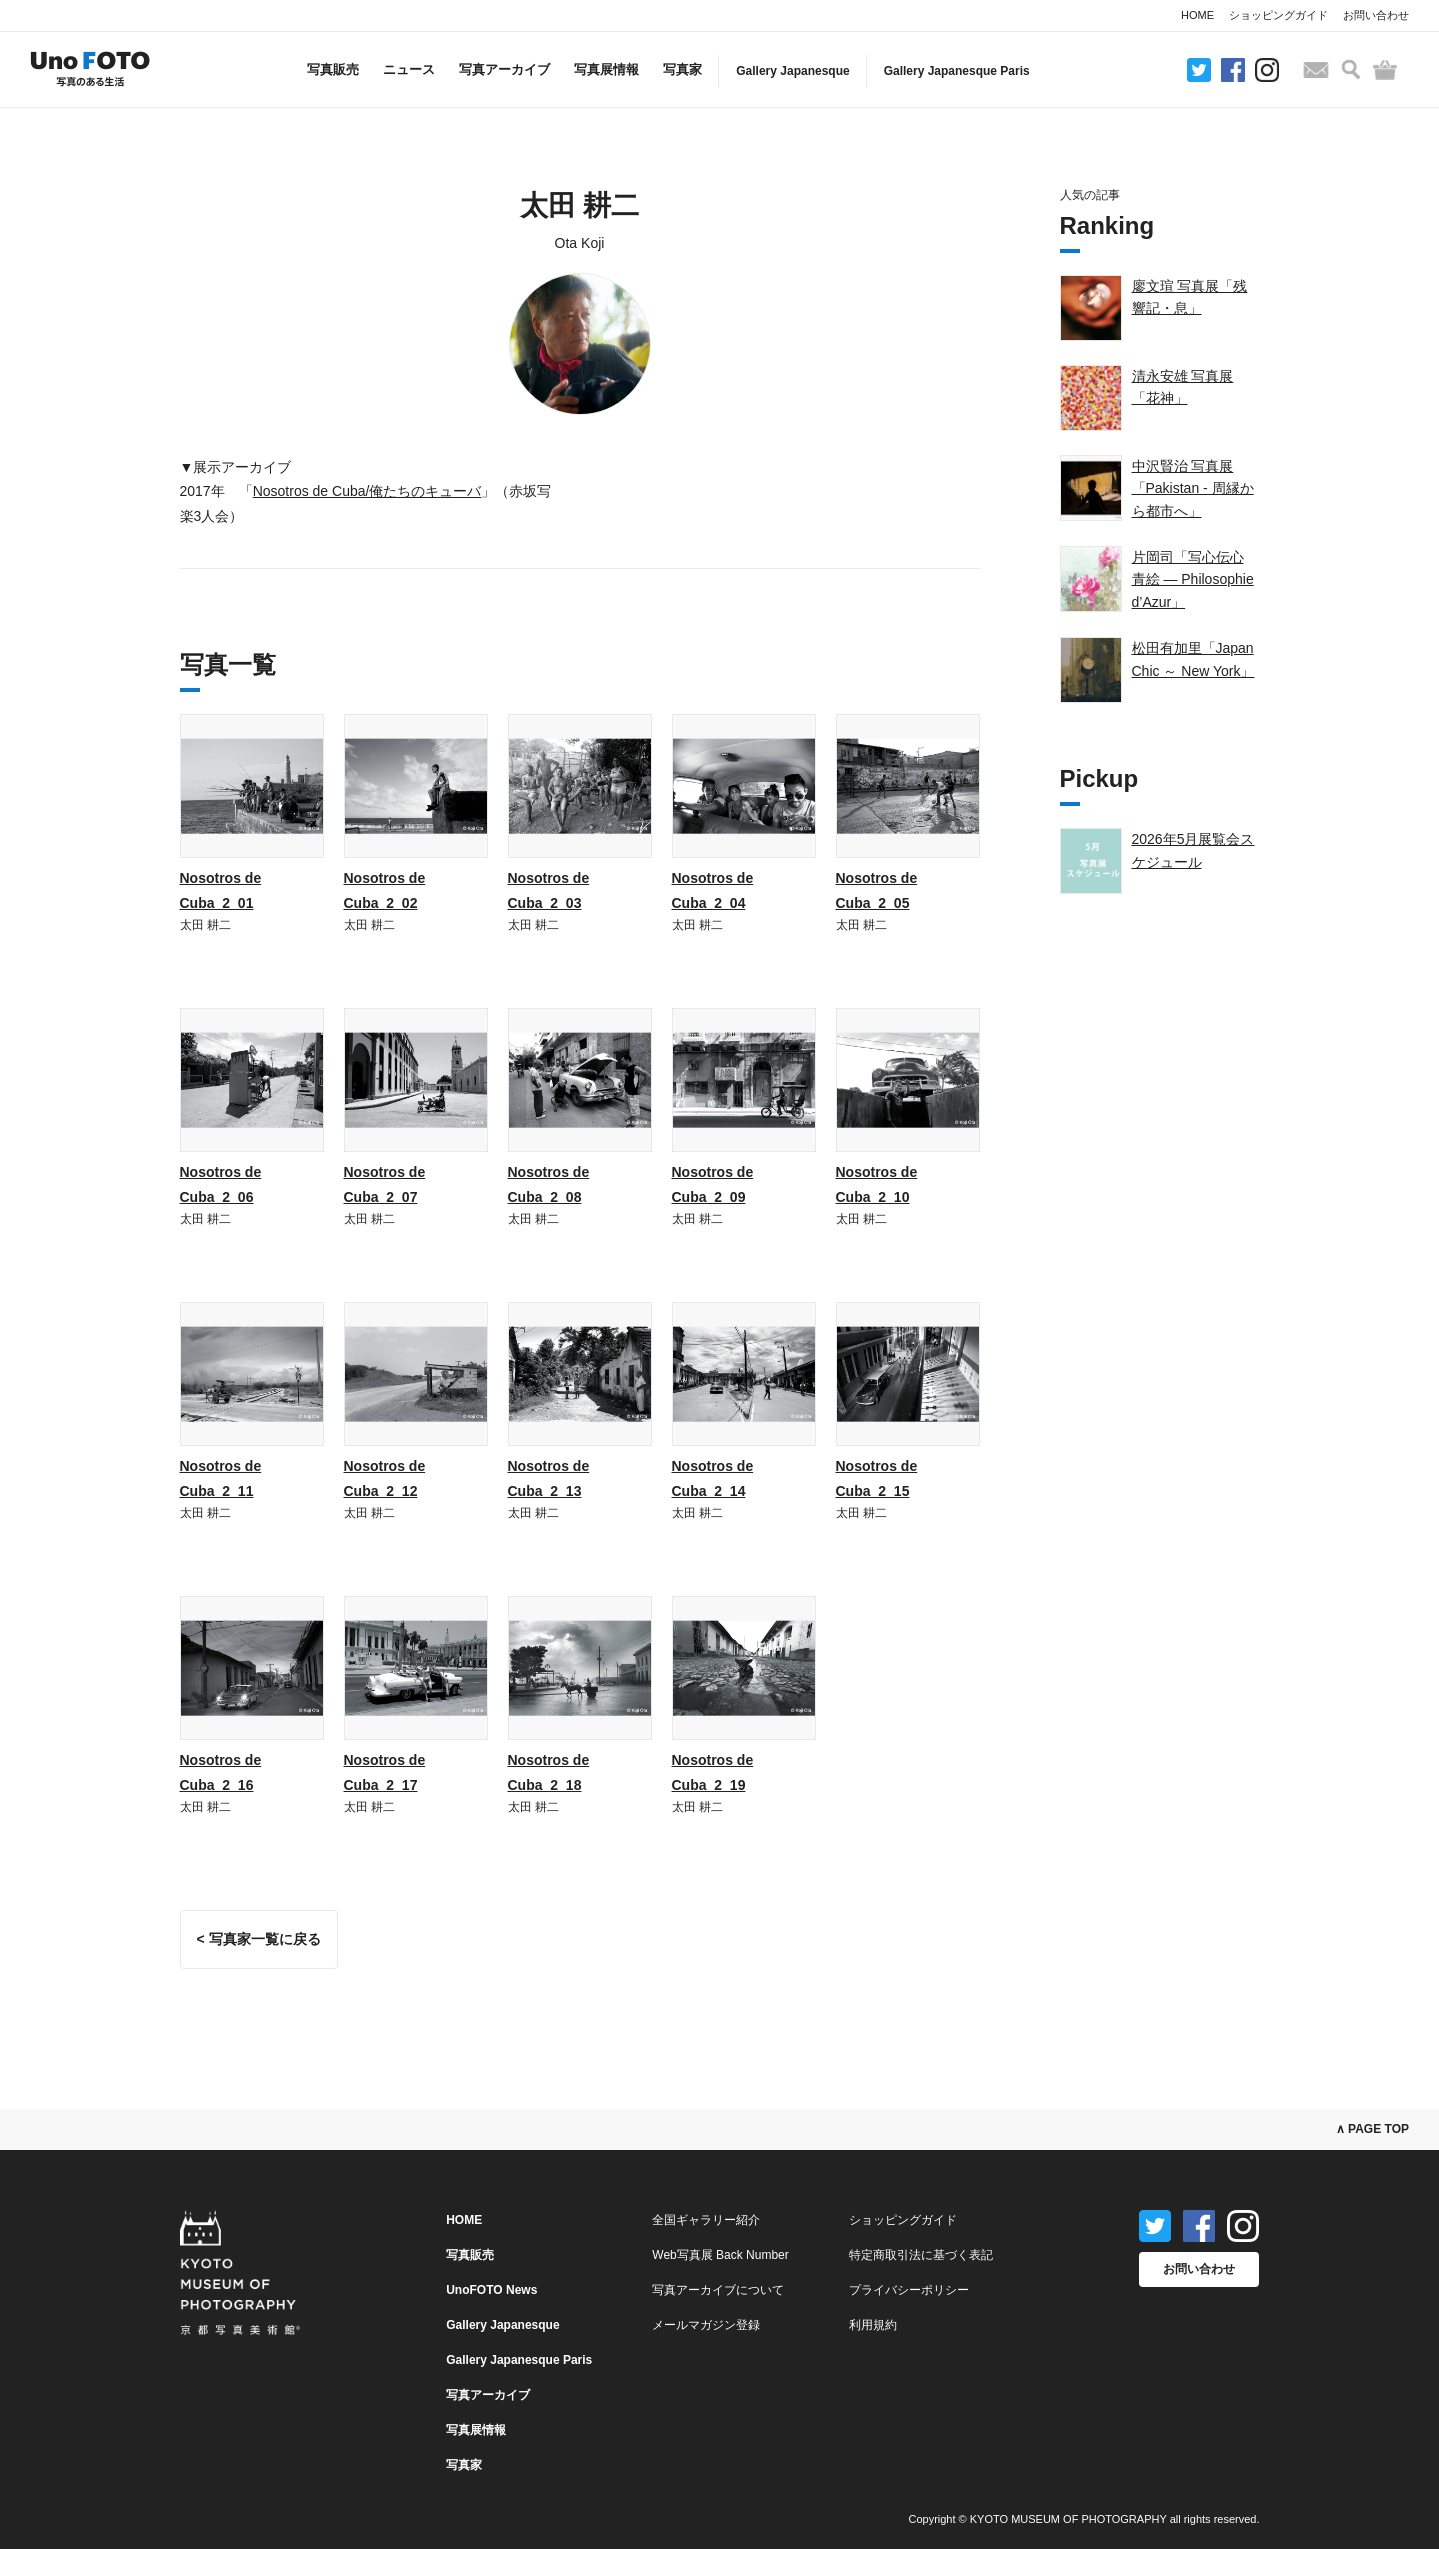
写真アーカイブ (504, 69)
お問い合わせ (1376, 15)
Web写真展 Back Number (720, 2255)
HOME (1197, 15)
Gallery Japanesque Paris (957, 71)
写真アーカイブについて (718, 2290)
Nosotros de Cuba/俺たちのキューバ (367, 491)
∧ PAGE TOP (1372, 2129)
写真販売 (333, 69)
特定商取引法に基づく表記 (921, 2255)
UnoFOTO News (491, 2290)
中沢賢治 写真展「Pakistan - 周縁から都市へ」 (1193, 488)
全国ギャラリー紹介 (706, 2220)
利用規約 (873, 2325)
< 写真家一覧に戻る (259, 1939)
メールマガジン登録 (706, 2325)
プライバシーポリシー (909, 2290)
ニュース (409, 69)
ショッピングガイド (1278, 15)
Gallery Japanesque (792, 71)
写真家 (682, 69)
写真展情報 (606, 69)
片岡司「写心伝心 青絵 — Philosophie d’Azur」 (1193, 579)
